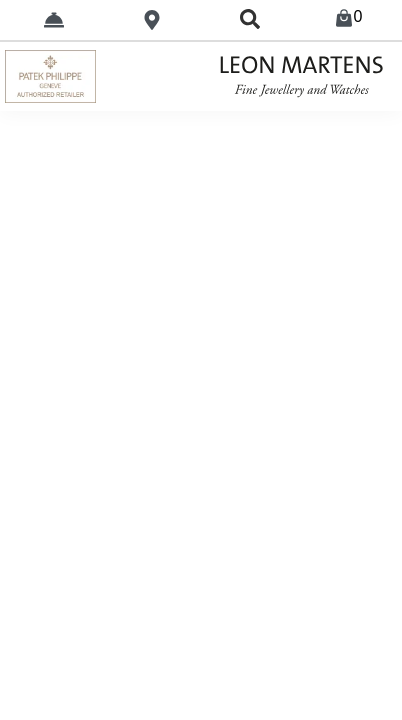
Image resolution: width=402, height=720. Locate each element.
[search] (250, 20)
